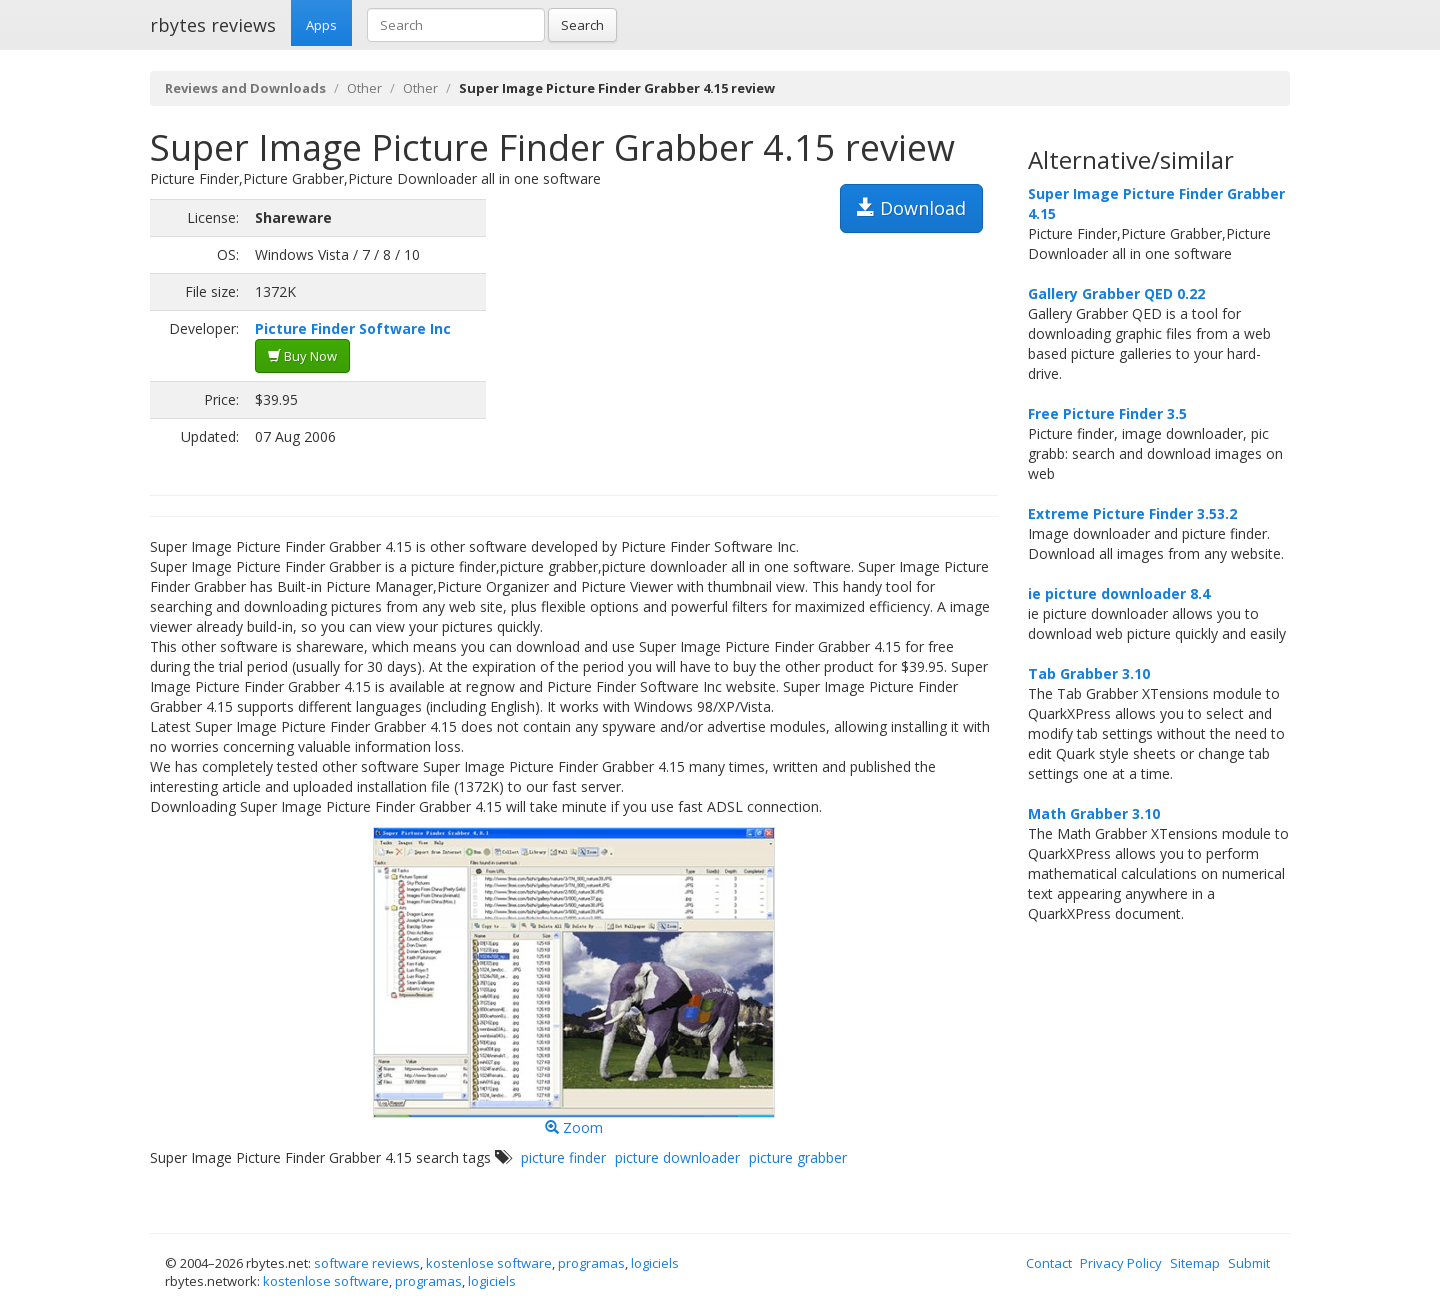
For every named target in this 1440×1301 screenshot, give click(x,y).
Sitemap (1195, 1263)
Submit (1249, 1263)
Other (364, 88)
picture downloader (677, 1157)
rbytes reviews (213, 25)
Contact (1049, 1263)
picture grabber (798, 1157)
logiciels (655, 1263)
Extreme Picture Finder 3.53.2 (1132, 513)
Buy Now (302, 356)
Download (911, 208)
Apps (321, 25)
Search (582, 25)
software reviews (367, 1263)
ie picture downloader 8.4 (1119, 593)
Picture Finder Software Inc (353, 328)
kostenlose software (489, 1263)
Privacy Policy (1121, 1263)
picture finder (563, 1157)
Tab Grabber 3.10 (1089, 673)
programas (591, 1263)
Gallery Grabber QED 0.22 (1116, 293)
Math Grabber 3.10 (1094, 813)
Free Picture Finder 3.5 (1107, 413)
